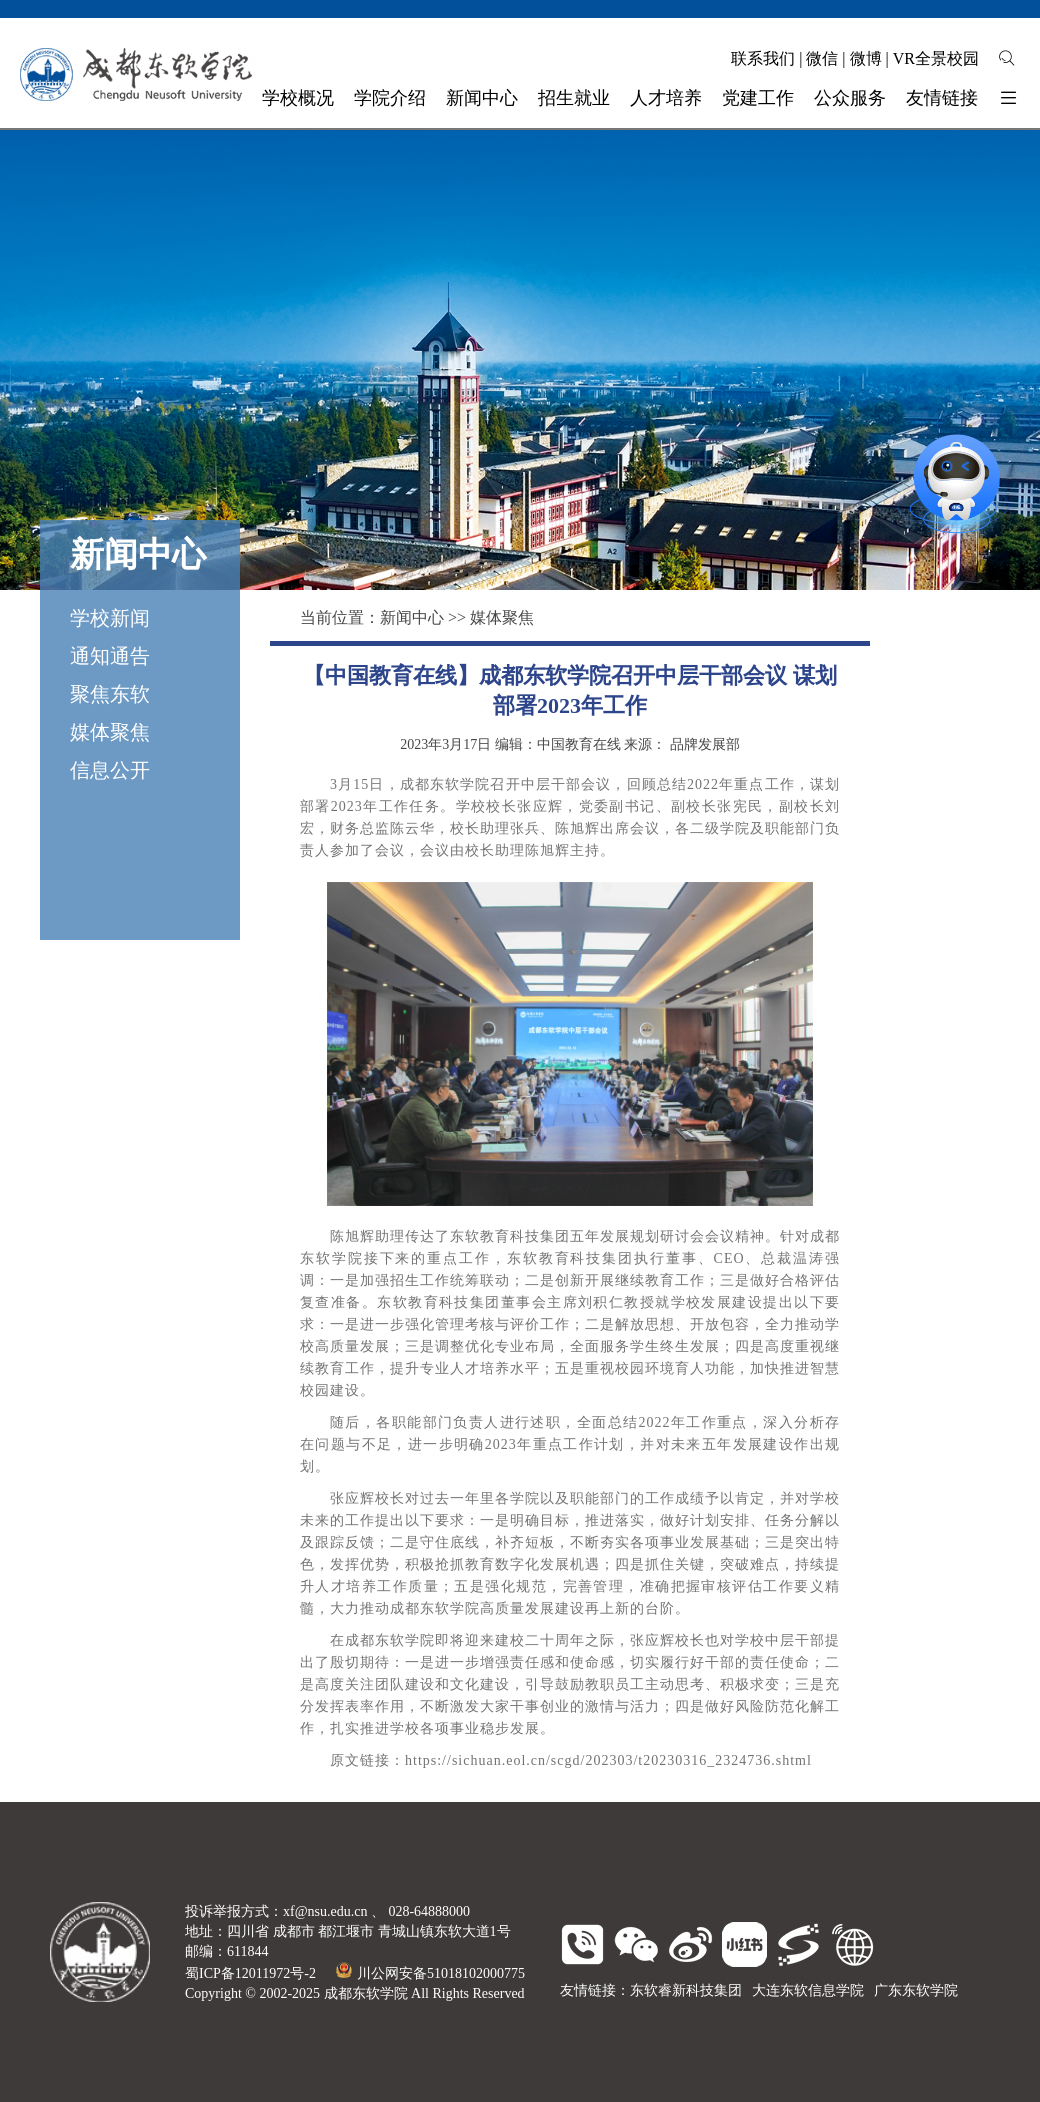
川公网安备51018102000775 (430, 1973)
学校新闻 (110, 618)
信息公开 (110, 770)
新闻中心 (412, 617)
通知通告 (110, 656)
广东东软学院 (916, 1990)
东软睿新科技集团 (686, 1990)
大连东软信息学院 (808, 1990)
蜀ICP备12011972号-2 (250, 1973)
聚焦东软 (110, 694)
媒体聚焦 (110, 732)
